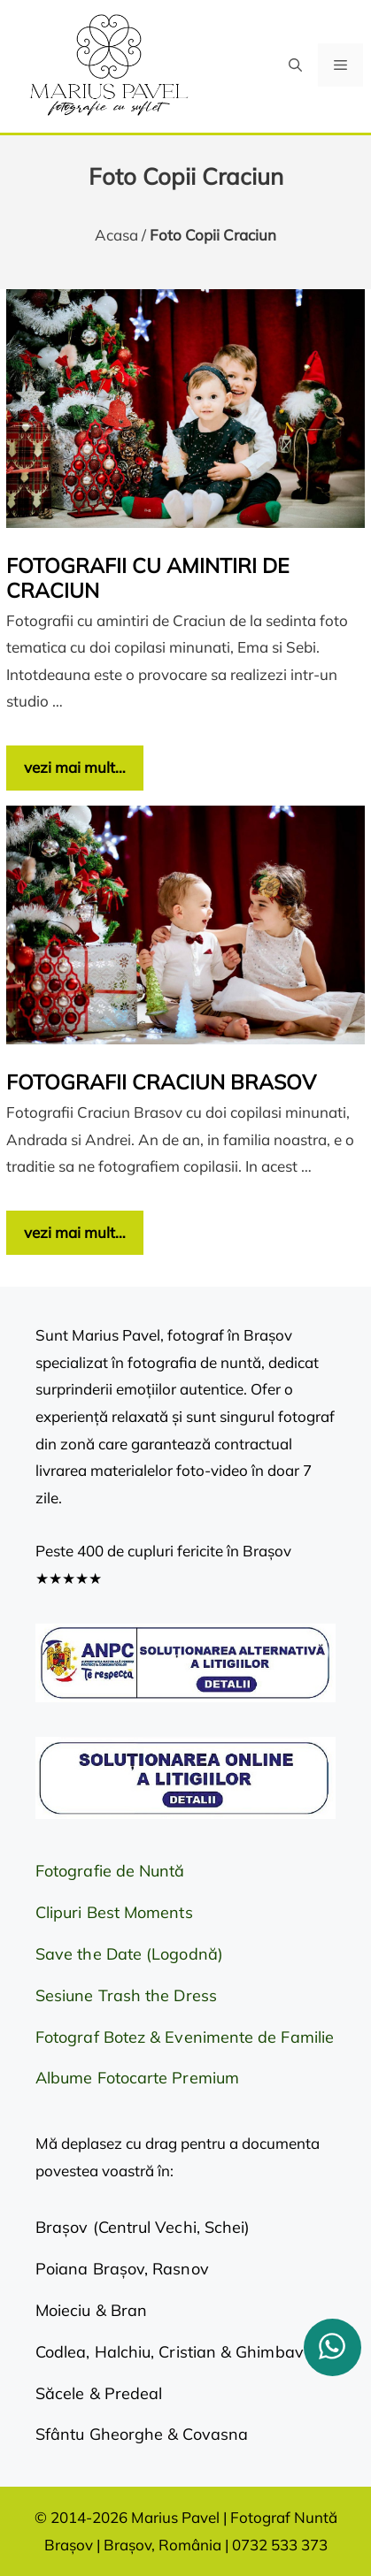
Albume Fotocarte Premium (137, 2078)
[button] (295, 65)
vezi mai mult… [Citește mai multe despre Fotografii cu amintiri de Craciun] (75, 767)
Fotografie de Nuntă (110, 1871)
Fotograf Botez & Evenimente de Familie (184, 2037)
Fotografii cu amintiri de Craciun (148, 578)
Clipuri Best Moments (114, 1912)
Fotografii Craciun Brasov (161, 1082)
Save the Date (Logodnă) (129, 1954)
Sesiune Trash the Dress (126, 1995)
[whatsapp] (332, 2347)
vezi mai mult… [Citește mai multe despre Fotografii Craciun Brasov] (75, 1232)
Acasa (116, 234)
